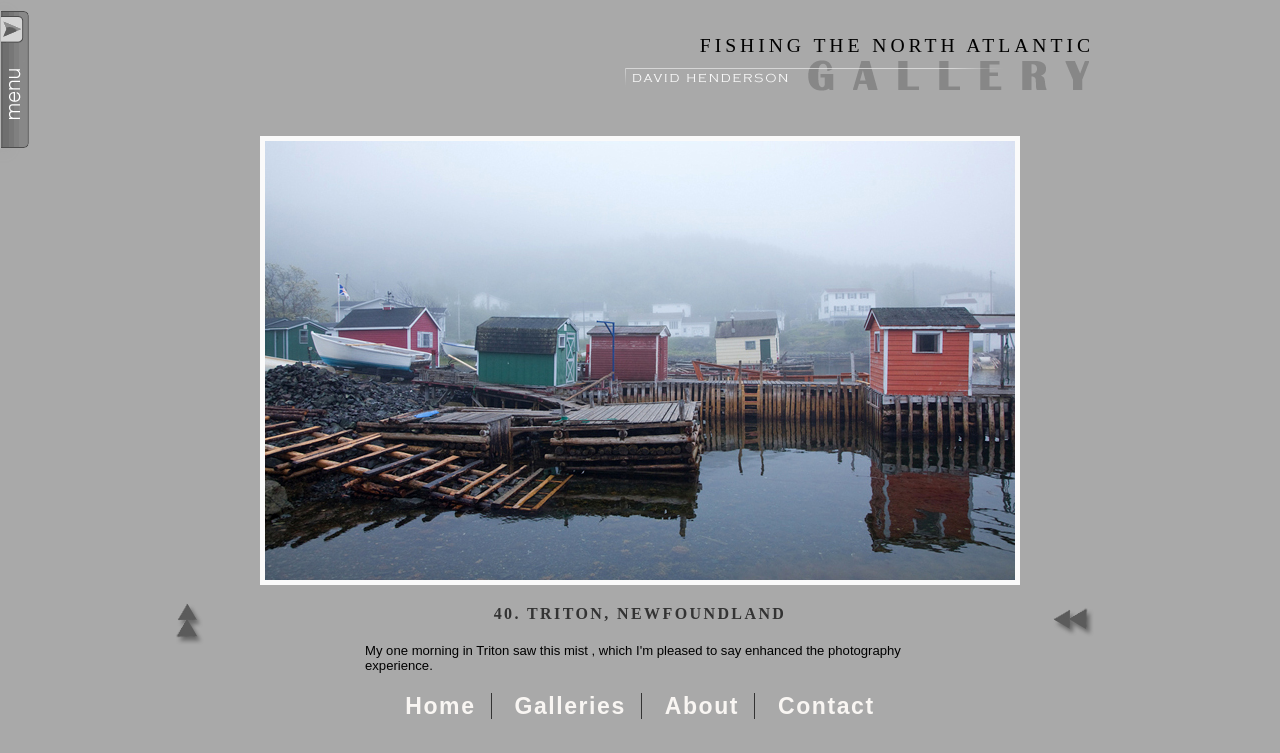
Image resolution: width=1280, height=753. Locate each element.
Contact (826, 706)
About (702, 706)
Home (440, 706)
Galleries (569, 706)
